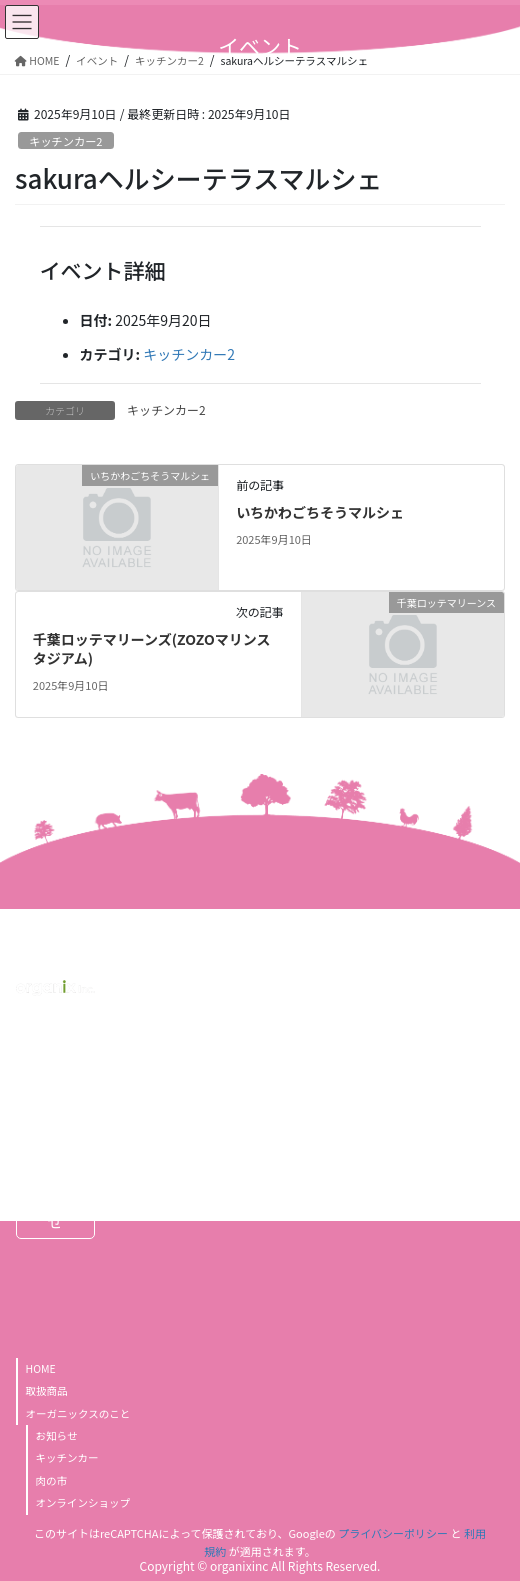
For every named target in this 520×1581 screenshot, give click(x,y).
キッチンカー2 (65, 141)
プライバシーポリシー (393, 1533)
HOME (41, 1368)
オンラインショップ (83, 1502)
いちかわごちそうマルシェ (320, 512)
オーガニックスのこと (78, 1413)
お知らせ (57, 1435)
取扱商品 (47, 1390)
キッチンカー (67, 1457)
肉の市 (52, 1480)
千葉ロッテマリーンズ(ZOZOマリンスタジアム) (152, 649)
